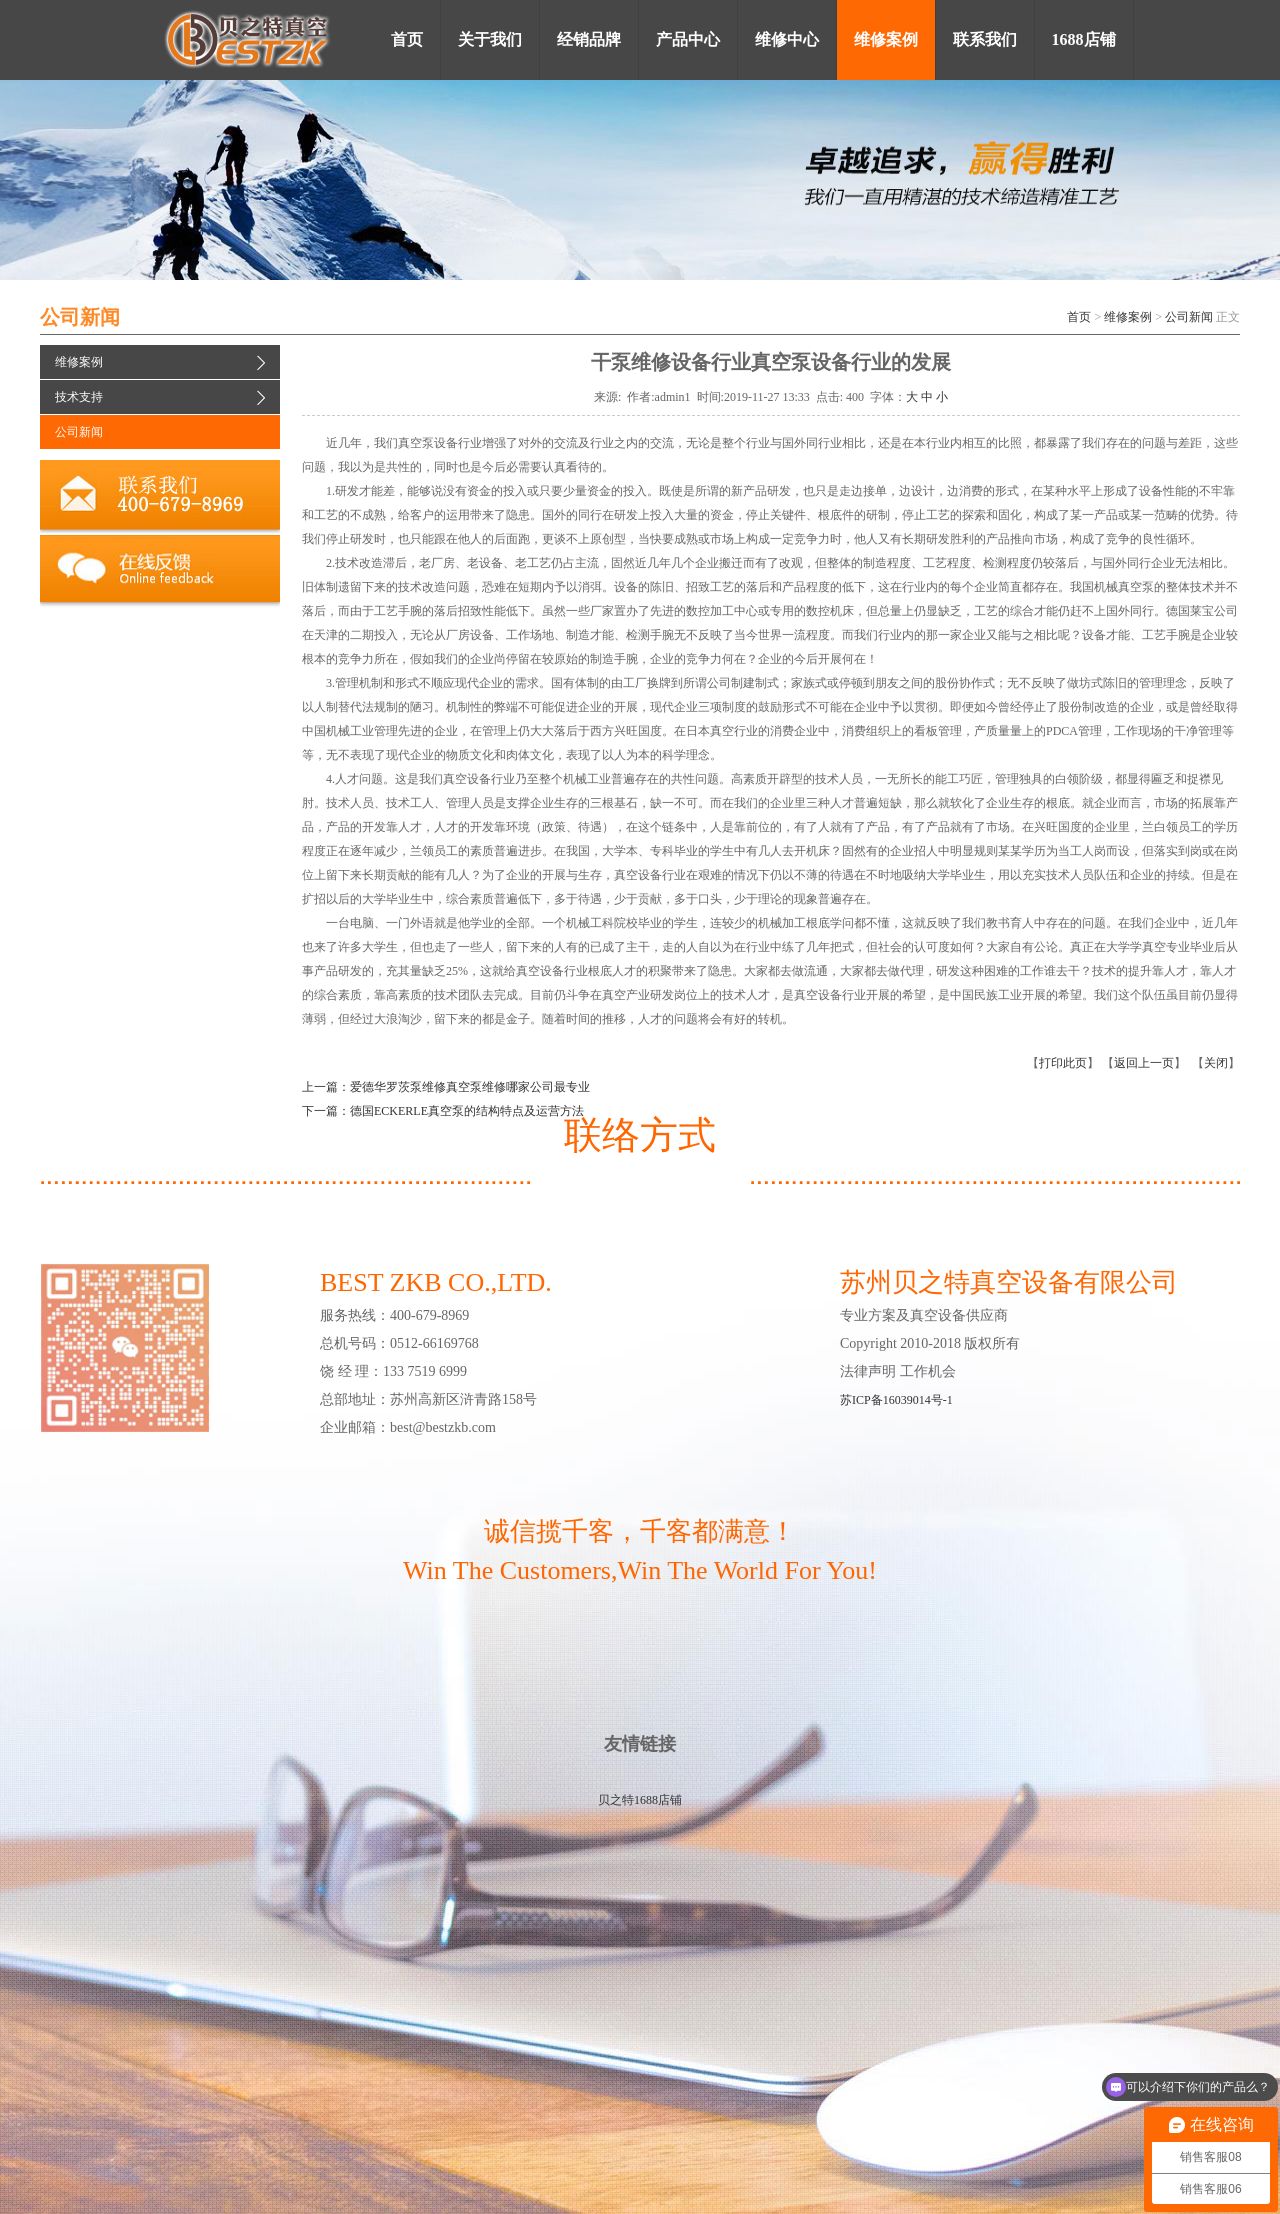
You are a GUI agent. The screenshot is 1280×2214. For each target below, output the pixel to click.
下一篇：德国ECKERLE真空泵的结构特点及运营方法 (443, 1111)
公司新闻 (1189, 317)
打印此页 (1063, 1063)
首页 (1079, 317)
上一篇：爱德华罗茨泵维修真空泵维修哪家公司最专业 (446, 1087)
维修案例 (1128, 317)
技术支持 (79, 397)
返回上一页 (1144, 1063)
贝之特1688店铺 (640, 1800)
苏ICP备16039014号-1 (896, 1400)
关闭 (1216, 1063)
